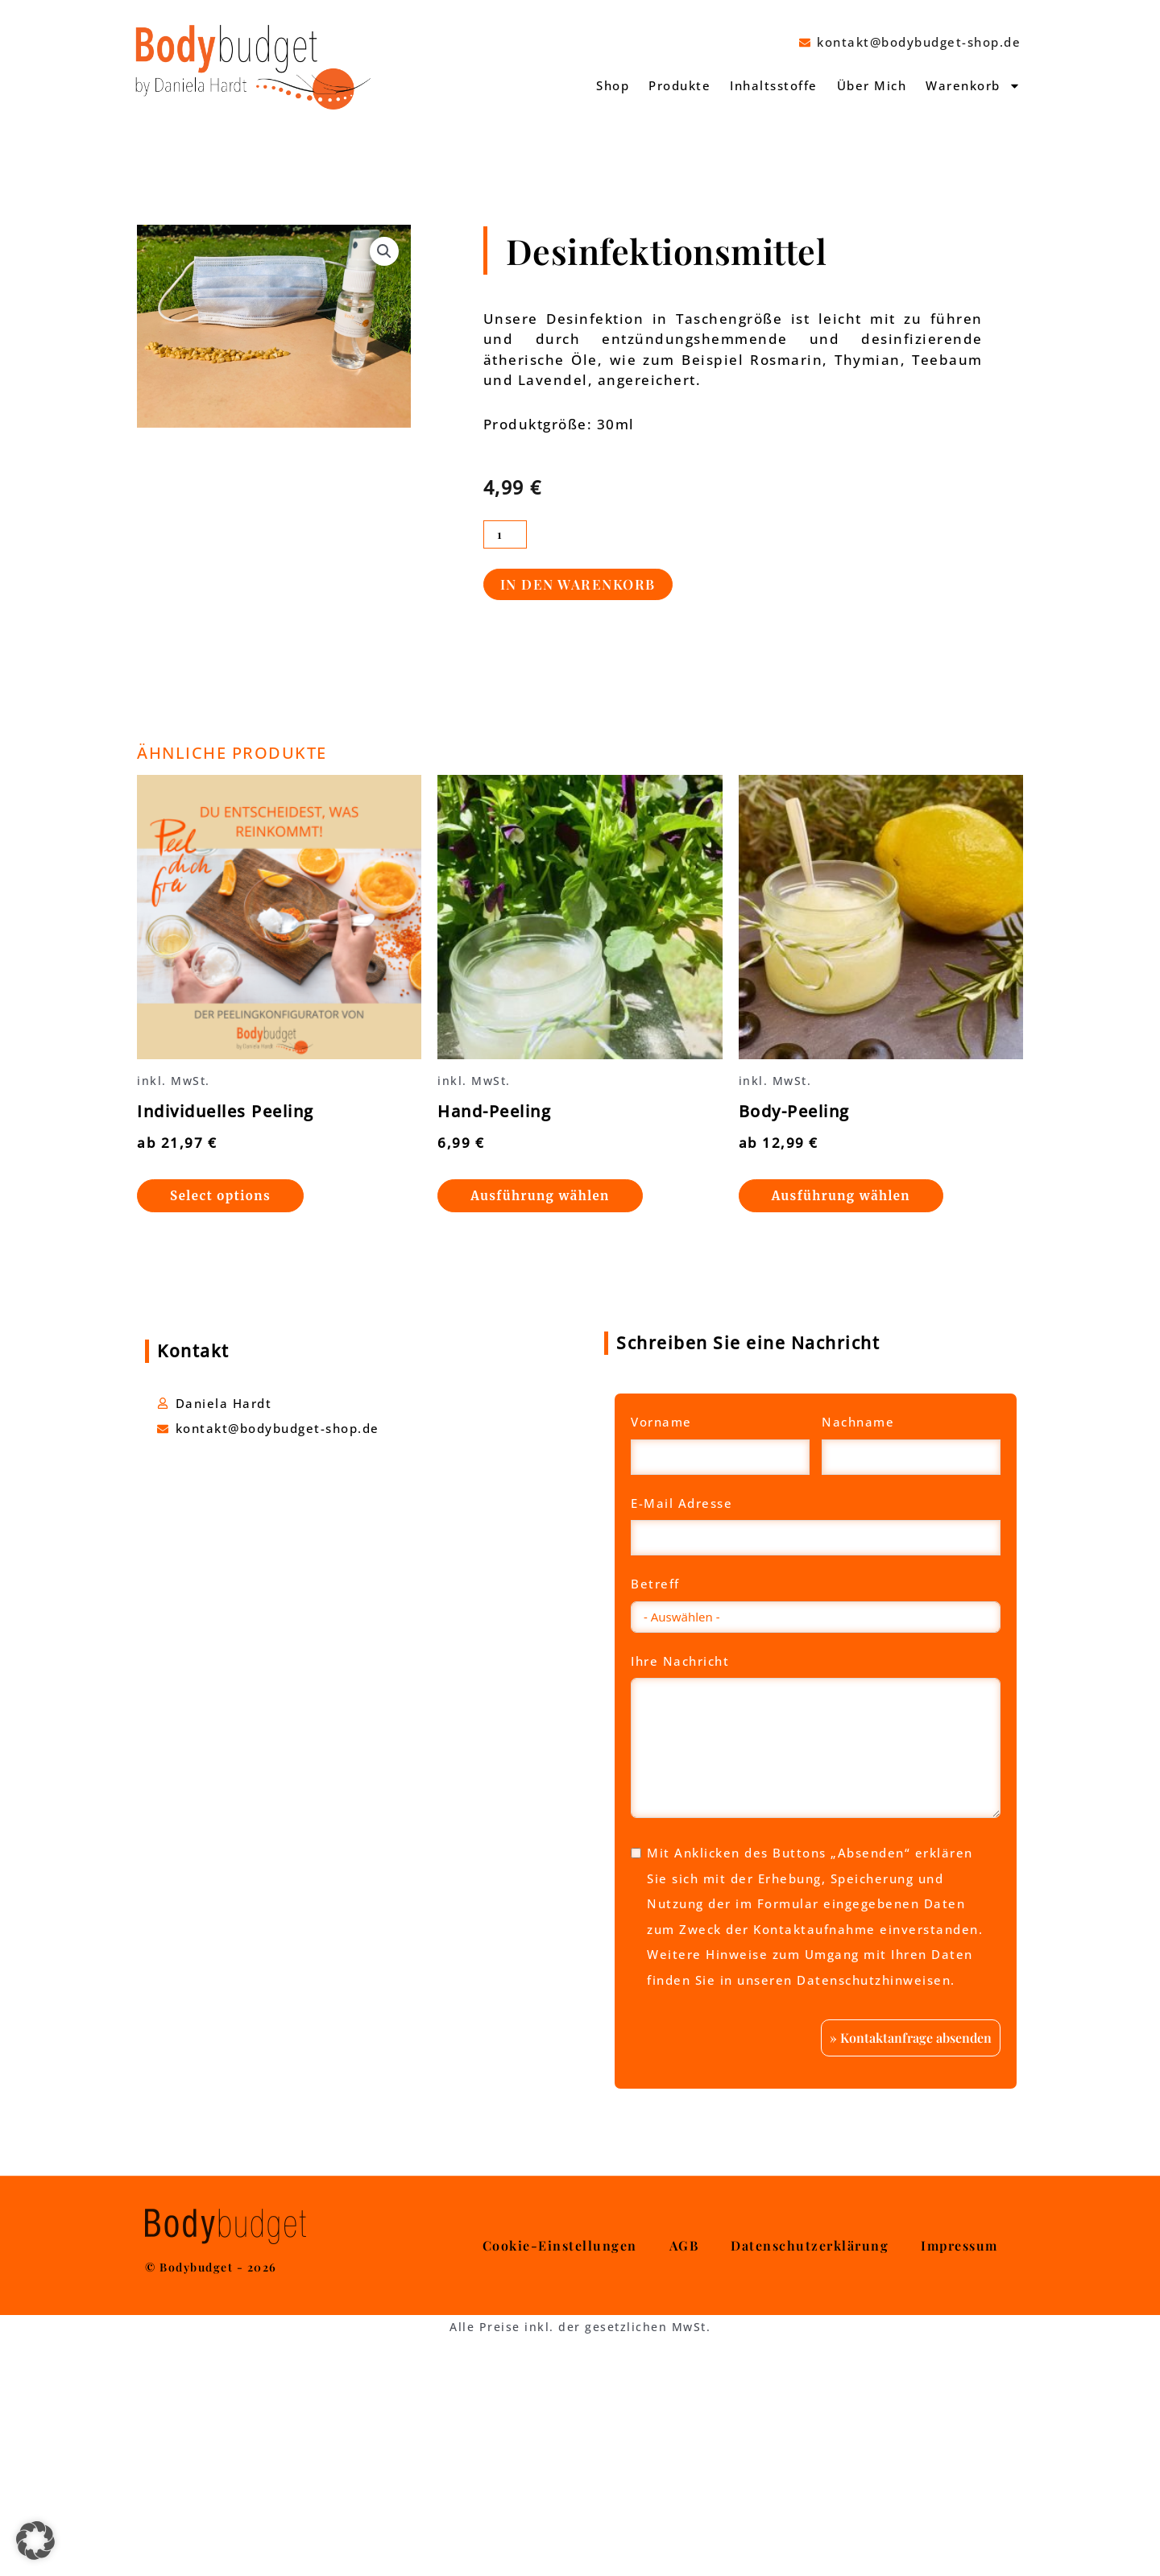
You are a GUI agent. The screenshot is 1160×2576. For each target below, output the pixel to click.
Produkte (679, 85)
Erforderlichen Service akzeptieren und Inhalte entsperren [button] (815, 2186)
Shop (612, 85)
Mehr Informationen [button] (815, 2102)
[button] (384, 251)
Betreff (655, 1584)
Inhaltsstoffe (774, 85)
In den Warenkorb (578, 584)
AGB (684, 2457)
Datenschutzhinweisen (874, 1980)
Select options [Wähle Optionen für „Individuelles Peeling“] (220, 1195)
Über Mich (872, 85)
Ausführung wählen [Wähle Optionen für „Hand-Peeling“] (539, 1195)
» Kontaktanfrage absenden (911, 2248)
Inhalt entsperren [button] (816, 2132)
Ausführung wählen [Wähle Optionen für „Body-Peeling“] (841, 1195)
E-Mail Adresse (681, 1503)
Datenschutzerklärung (810, 2457)
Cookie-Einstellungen (560, 2457)
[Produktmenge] (505, 534)
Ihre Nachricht (680, 1661)
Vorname (661, 1422)
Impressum (959, 2457)
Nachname (858, 1422)
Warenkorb (973, 86)
